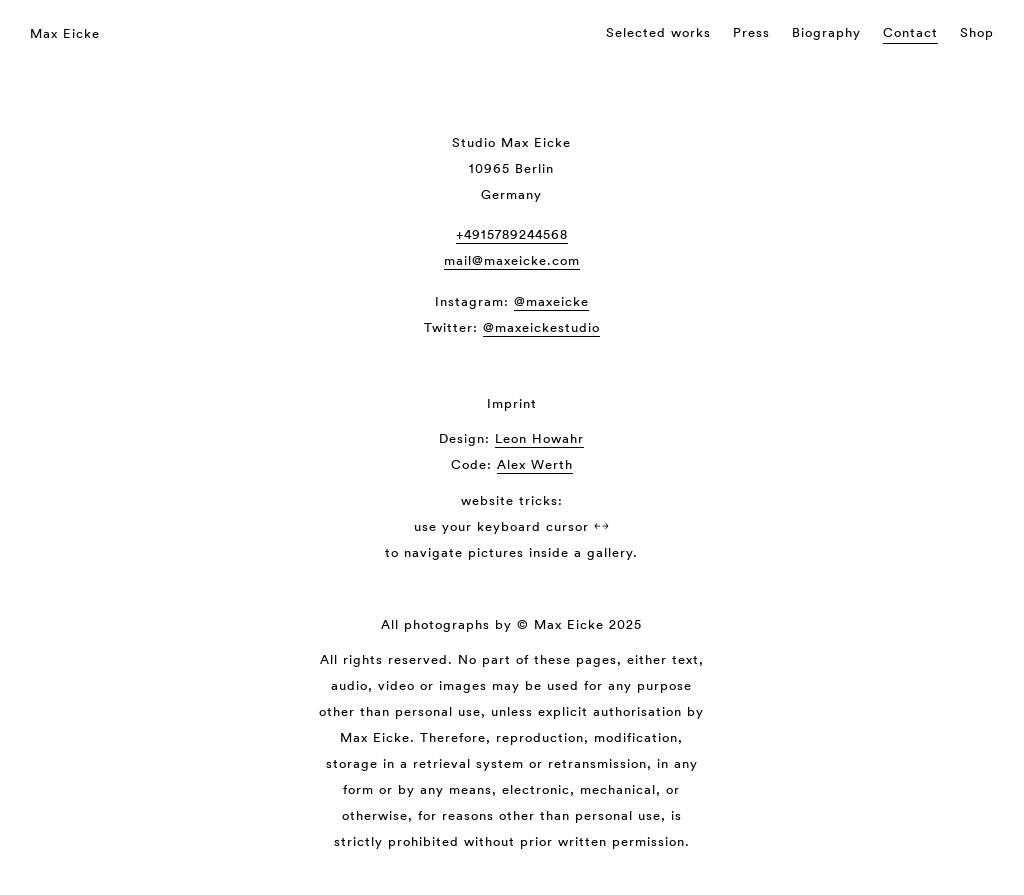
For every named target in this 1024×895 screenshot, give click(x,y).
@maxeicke (551, 301)
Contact (910, 32)
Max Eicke (65, 33)
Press (751, 32)
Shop (977, 32)
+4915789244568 (512, 234)
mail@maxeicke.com (512, 260)
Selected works (658, 32)
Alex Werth (535, 464)
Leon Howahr (539, 438)
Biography (826, 32)
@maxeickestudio (541, 327)
